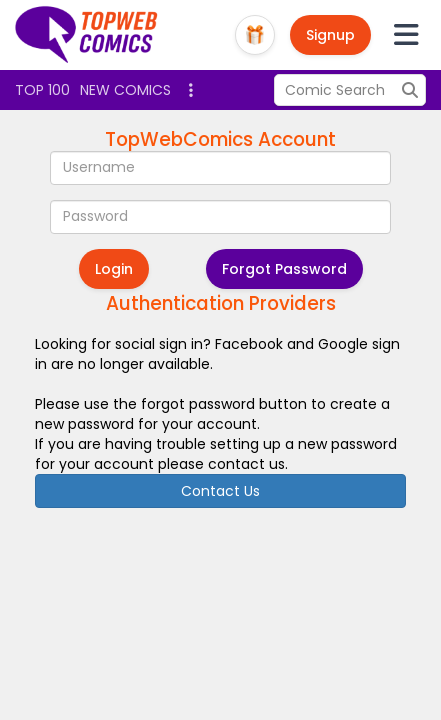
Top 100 (42, 90)
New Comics (125, 90)
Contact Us (220, 491)
